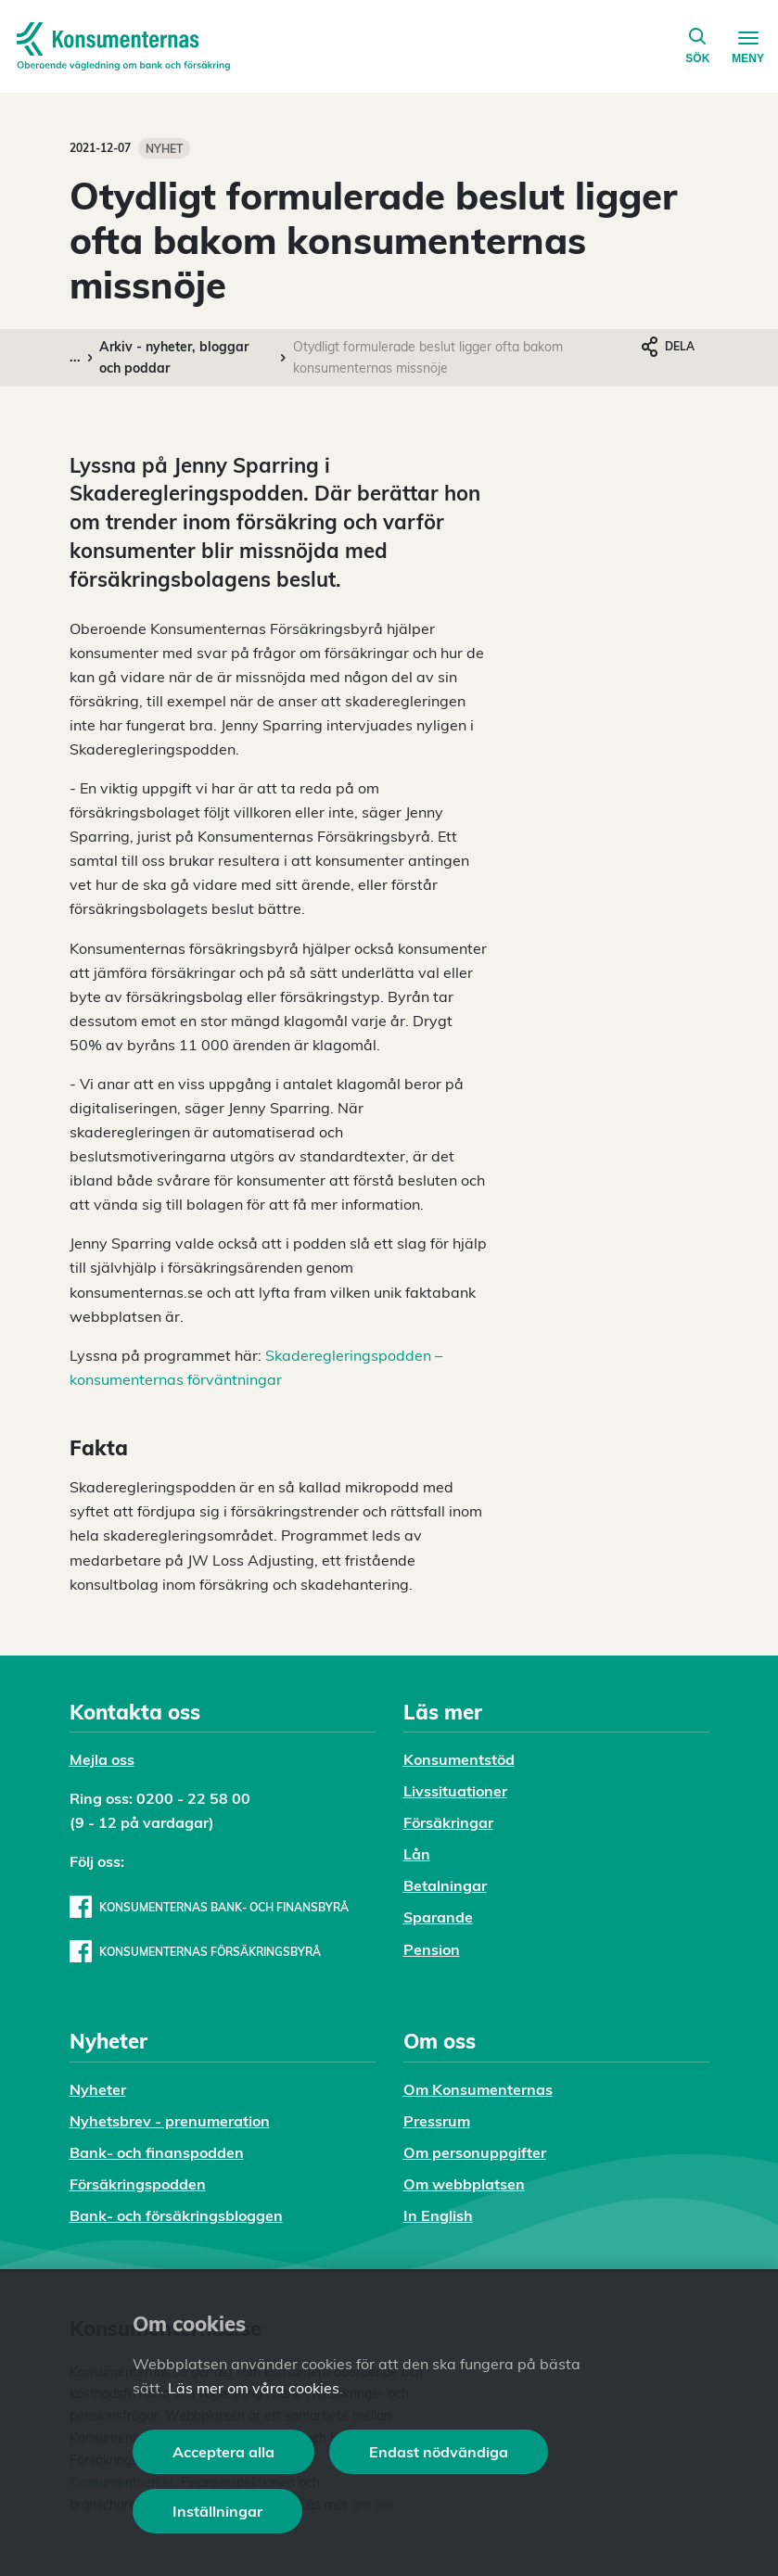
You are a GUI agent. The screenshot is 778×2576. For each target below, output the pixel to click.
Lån (416, 1854)
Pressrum (436, 2121)
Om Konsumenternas (478, 2089)
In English (438, 2215)
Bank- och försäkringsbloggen (176, 2215)
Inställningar (217, 2511)
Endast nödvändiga (438, 2452)
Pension (431, 1949)
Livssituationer (455, 1791)
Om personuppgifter (474, 2152)
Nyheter (98, 2089)
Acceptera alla (223, 2452)
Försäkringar (448, 1822)
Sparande (438, 1917)
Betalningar (445, 1885)
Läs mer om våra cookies (253, 2388)
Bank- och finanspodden (157, 2152)
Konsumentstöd (459, 1759)
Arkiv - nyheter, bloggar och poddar (174, 357)
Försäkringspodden (138, 2184)
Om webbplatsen (464, 2184)
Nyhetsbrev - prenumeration (170, 2121)
